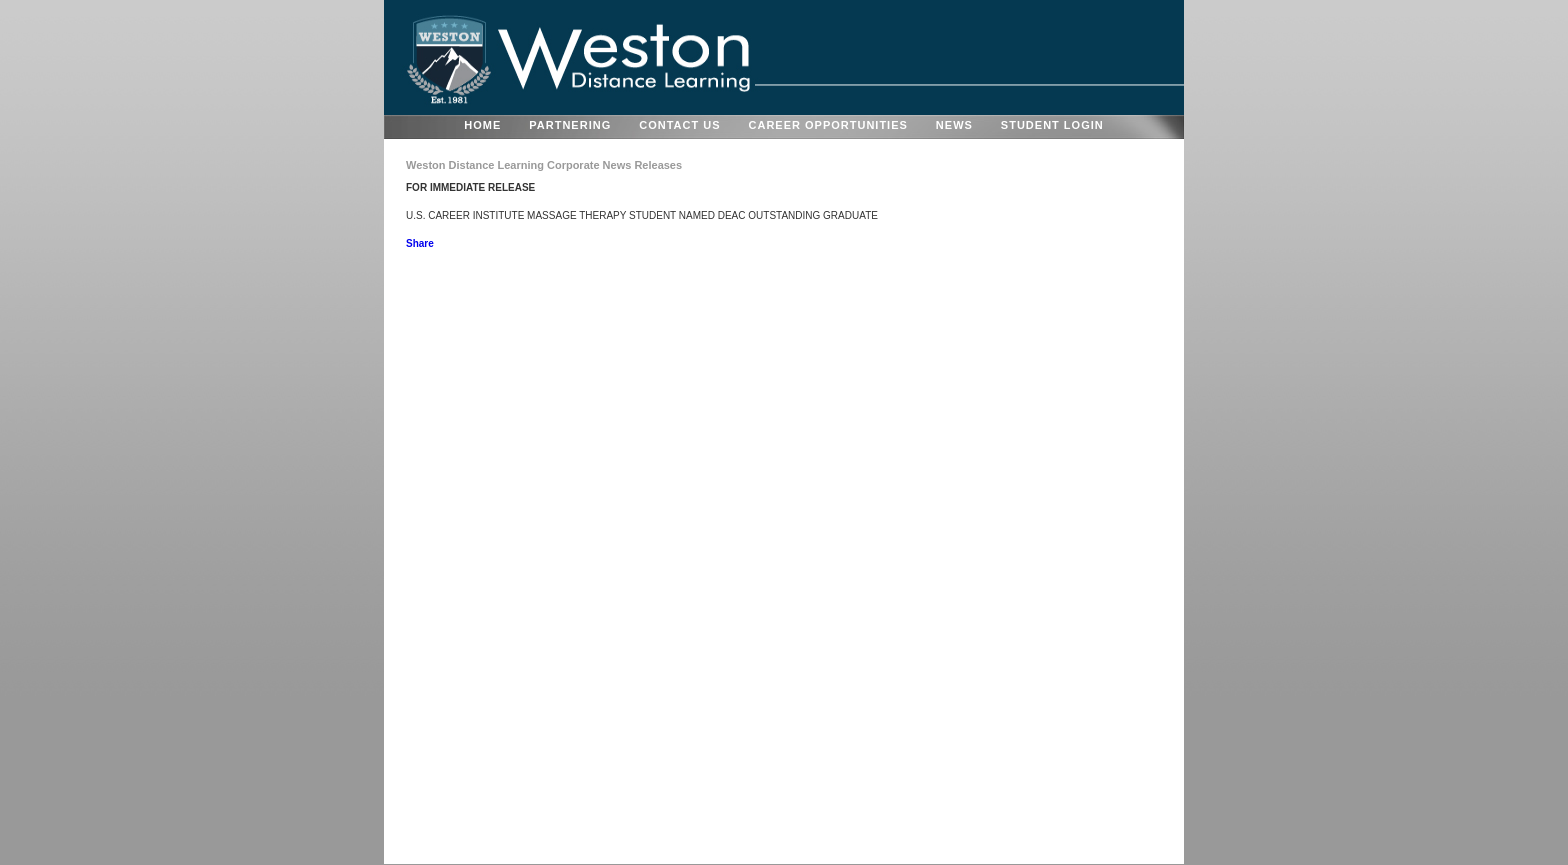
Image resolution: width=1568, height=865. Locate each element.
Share (420, 243)
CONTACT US (679, 125)
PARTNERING (570, 125)
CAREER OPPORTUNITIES (828, 125)
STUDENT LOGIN (1052, 125)
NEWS (954, 125)
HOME (482, 125)
